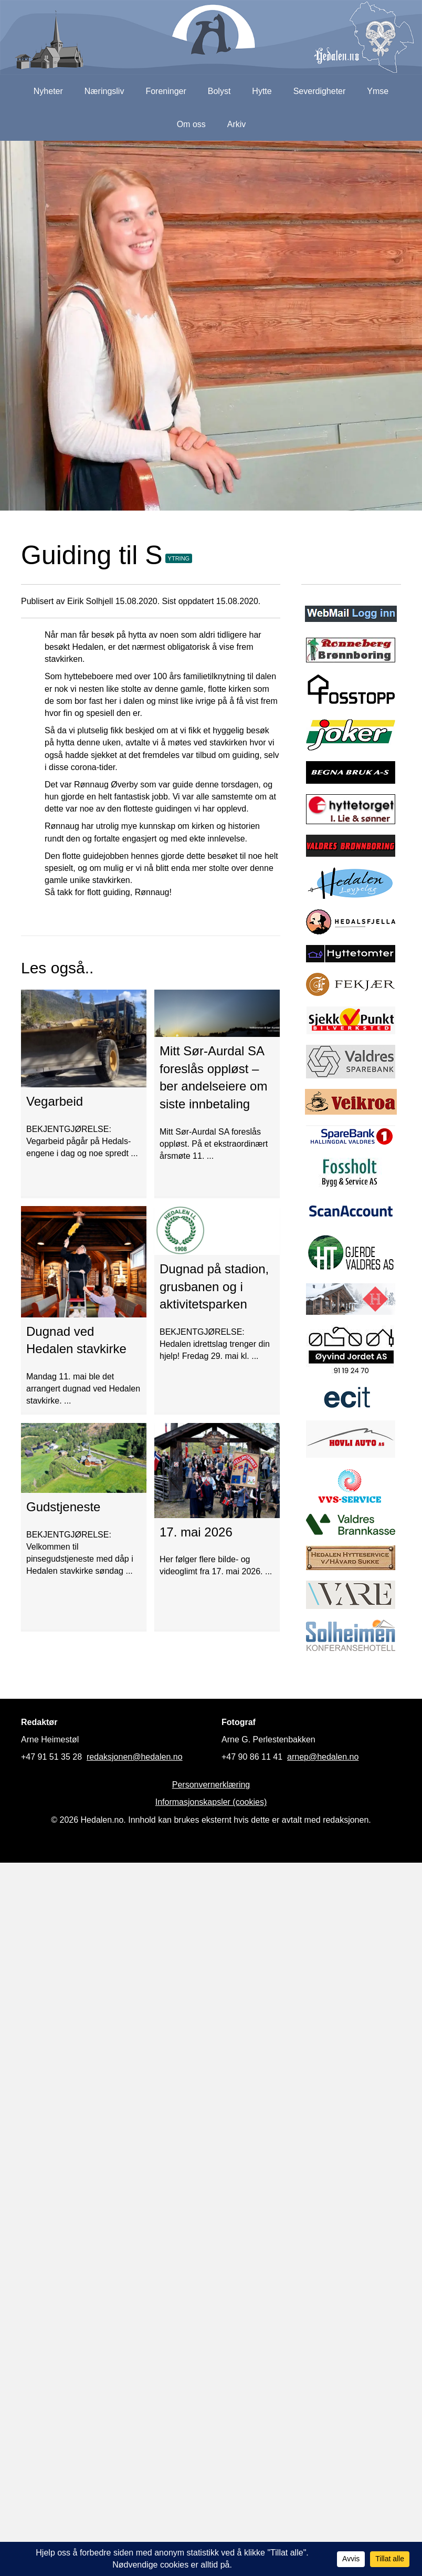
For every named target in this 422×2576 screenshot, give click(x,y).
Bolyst (219, 91)
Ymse (377, 91)
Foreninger (165, 91)
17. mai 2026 (196, 1532)
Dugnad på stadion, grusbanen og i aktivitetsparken (214, 1286)
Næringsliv (104, 91)
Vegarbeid (54, 1101)
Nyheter (48, 91)
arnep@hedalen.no (322, 1756)
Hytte (261, 91)
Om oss (191, 124)
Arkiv (236, 124)
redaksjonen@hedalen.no (135, 1756)
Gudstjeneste (63, 1507)
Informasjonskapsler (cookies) (211, 1802)
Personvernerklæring (211, 1784)
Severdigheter (319, 91)
